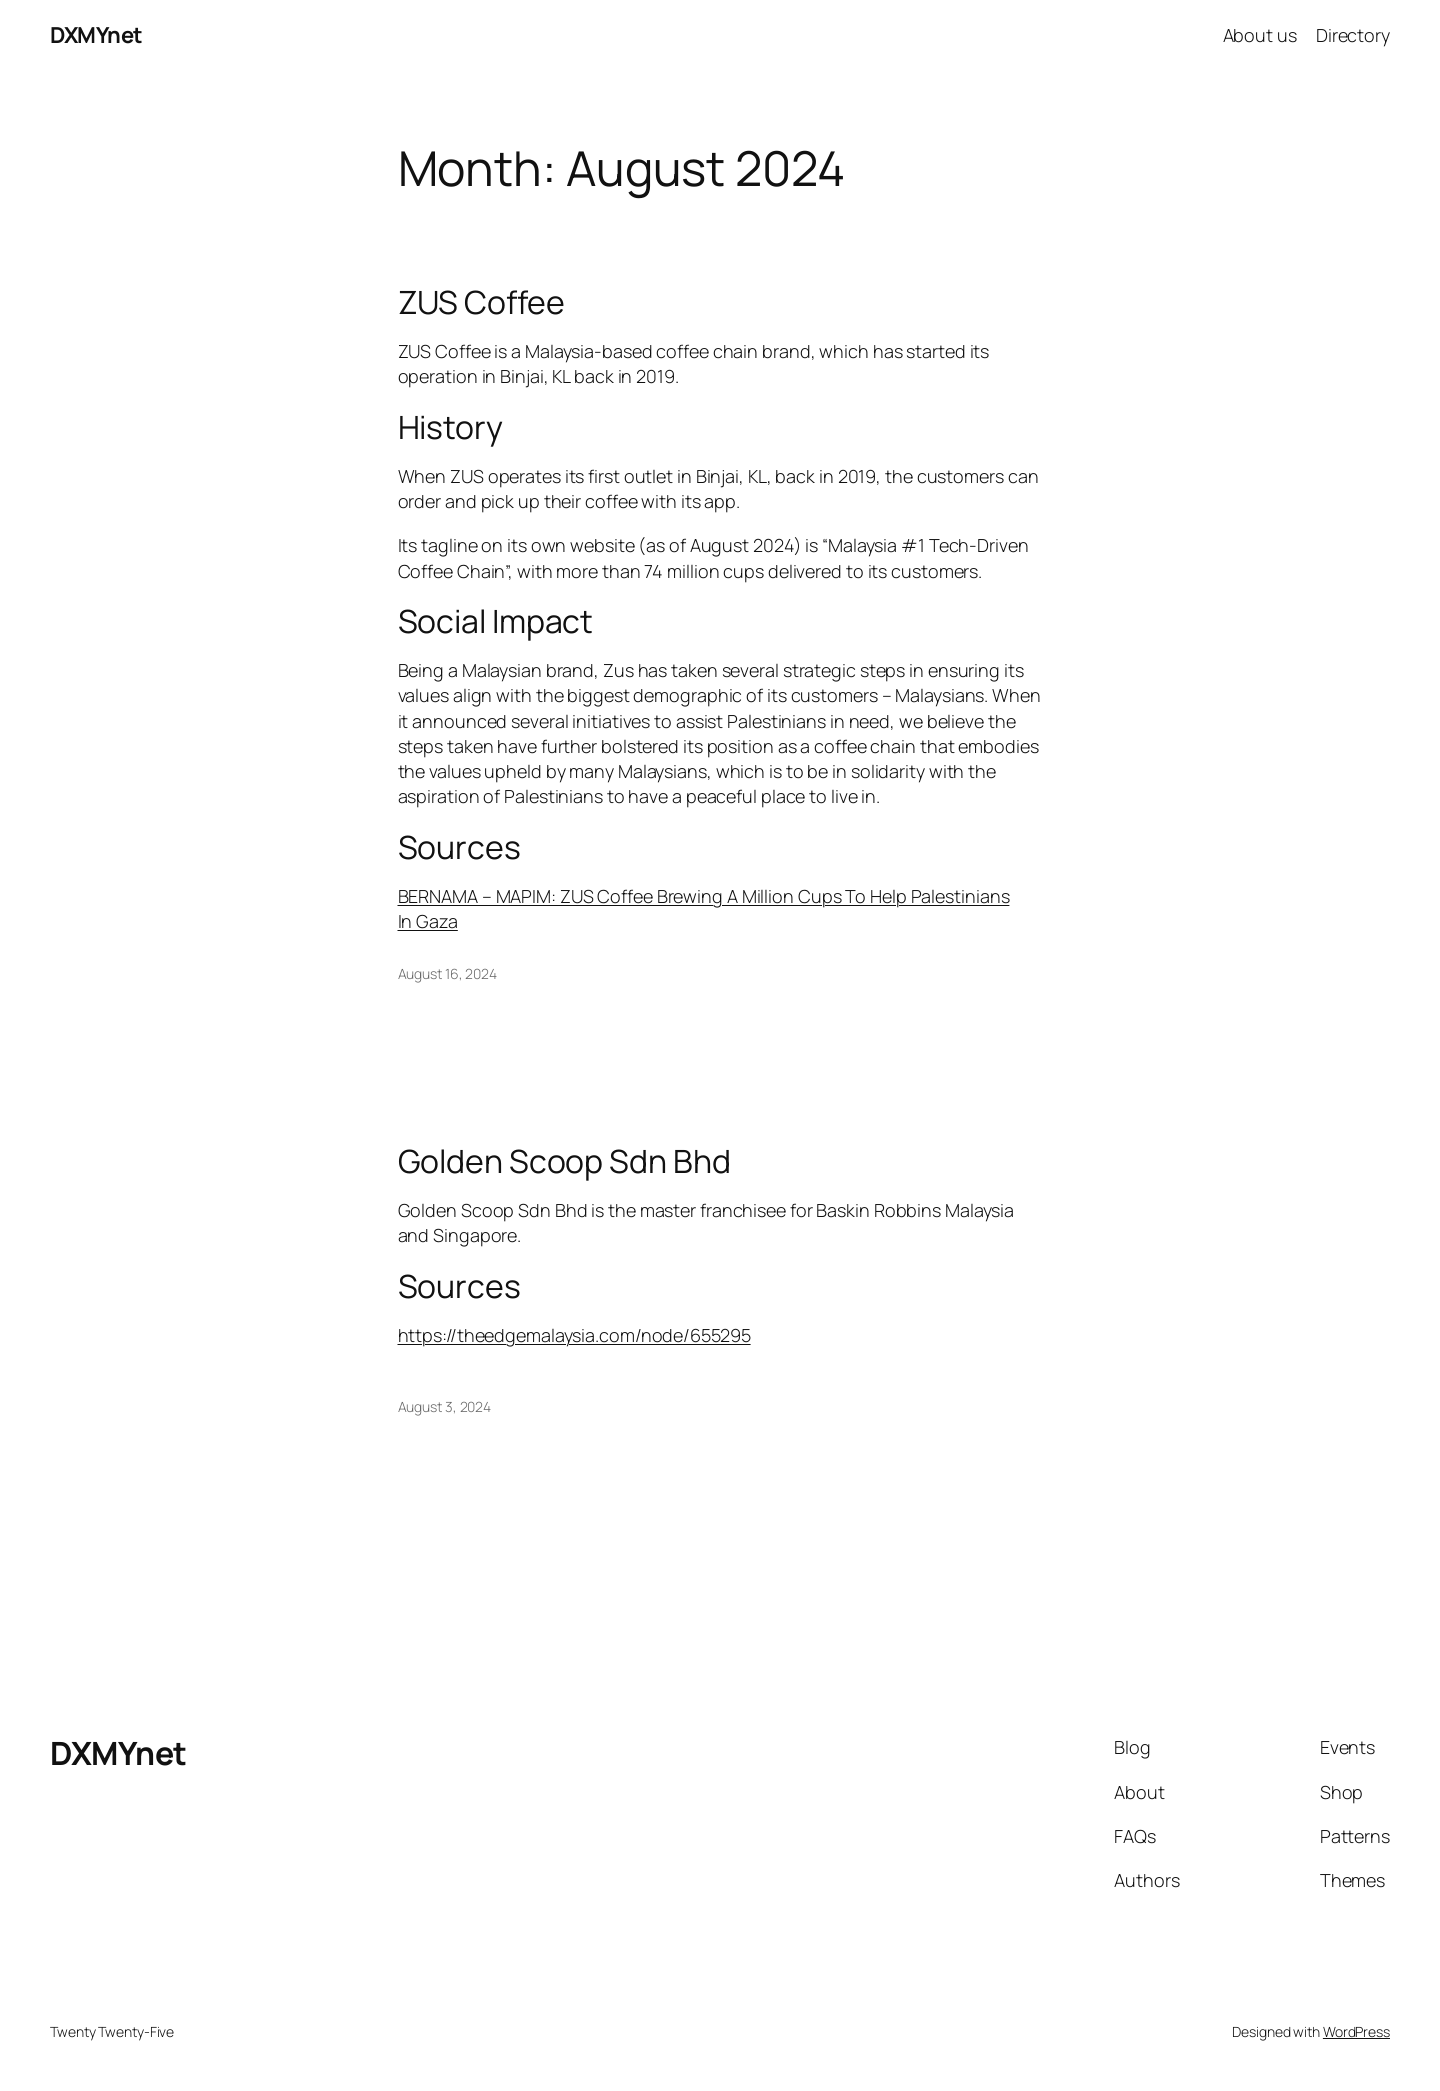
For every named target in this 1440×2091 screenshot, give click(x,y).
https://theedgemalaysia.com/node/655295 (574, 1335)
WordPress (1356, 2031)
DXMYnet (96, 35)
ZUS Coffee (481, 302)
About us (1260, 35)
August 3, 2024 (445, 1406)
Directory (1353, 35)
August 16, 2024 (448, 973)
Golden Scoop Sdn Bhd (564, 1161)
